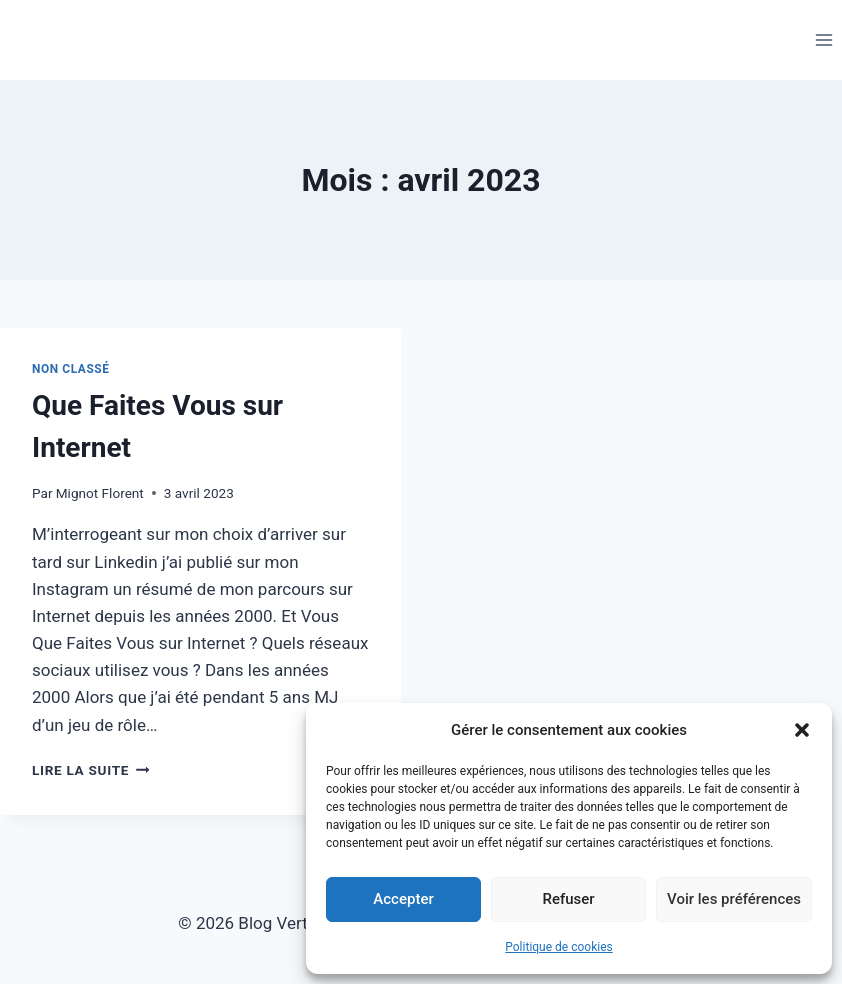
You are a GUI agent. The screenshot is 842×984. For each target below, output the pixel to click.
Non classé (71, 369)
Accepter (403, 899)
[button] (802, 730)
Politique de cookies (558, 947)
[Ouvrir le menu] (823, 39)
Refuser (568, 899)
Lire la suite (90, 770)
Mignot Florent (100, 493)
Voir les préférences (734, 899)
